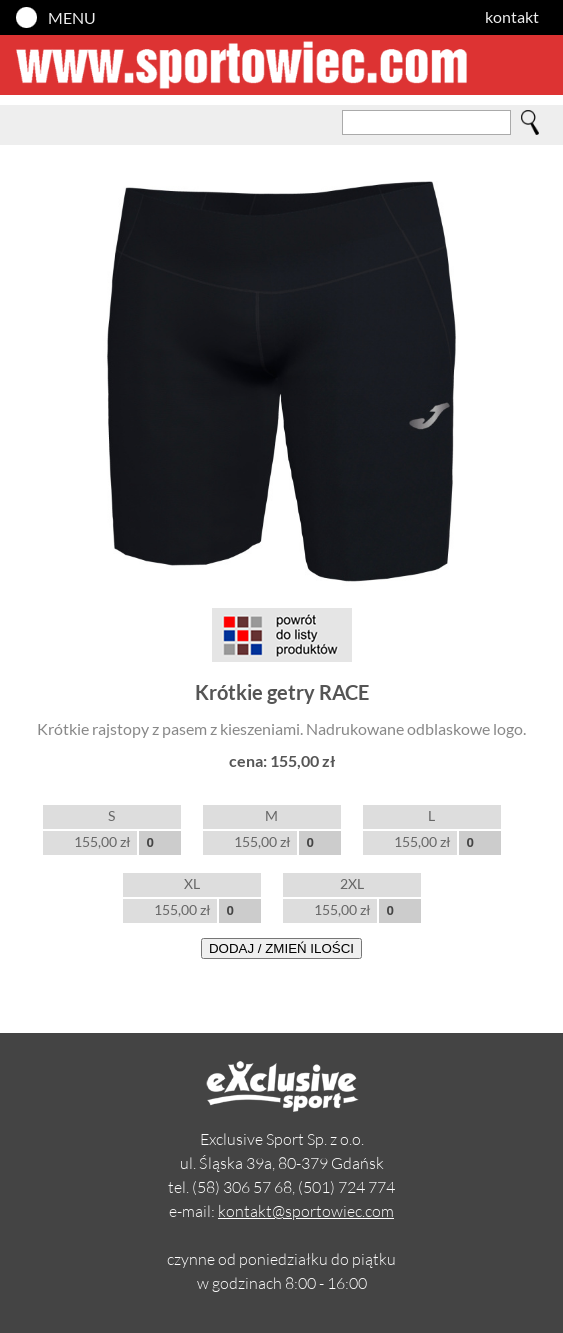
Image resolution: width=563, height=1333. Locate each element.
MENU (72, 17)
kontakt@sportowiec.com (306, 1211)
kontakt (512, 16)
